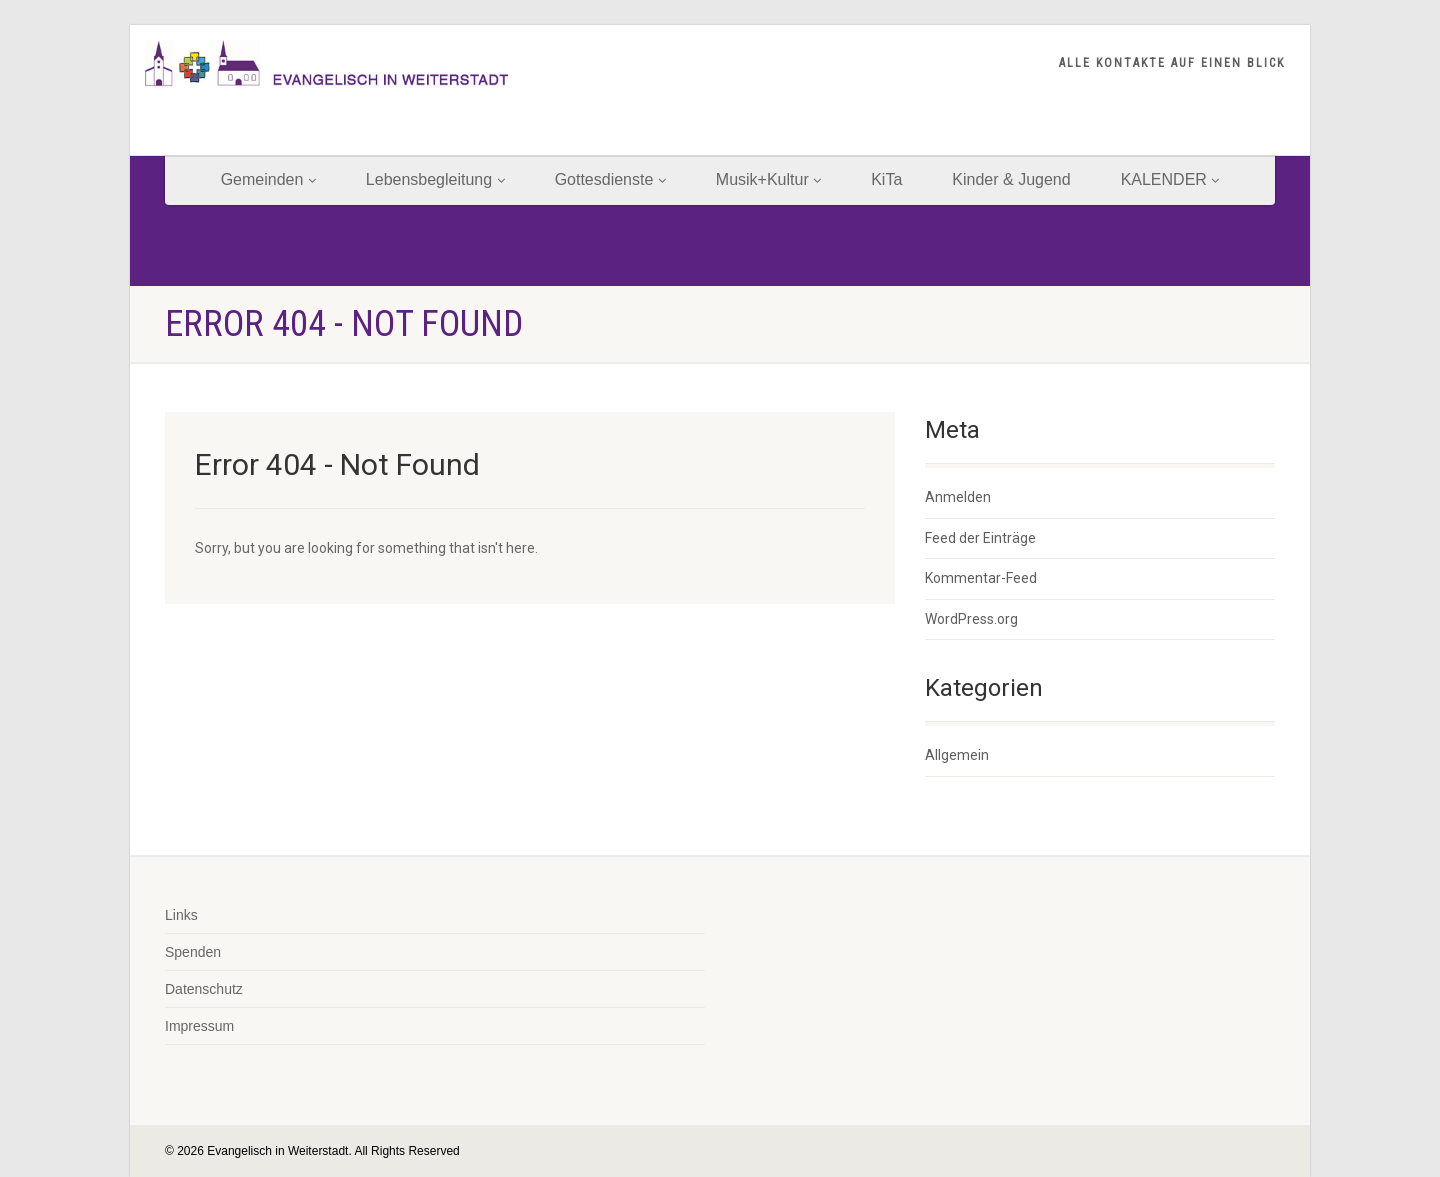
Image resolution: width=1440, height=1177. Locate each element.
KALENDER (1170, 179)
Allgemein (957, 755)
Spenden (193, 952)
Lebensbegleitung (435, 179)
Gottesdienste (610, 179)
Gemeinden (268, 179)
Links (181, 915)
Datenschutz (204, 989)
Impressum (199, 1026)
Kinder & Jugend (1011, 179)
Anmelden (958, 497)
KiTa (886, 179)
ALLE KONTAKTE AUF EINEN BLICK (1172, 63)
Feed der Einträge (980, 538)
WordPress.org (971, 619)
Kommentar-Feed (981, 578)
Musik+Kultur (768, 179)
